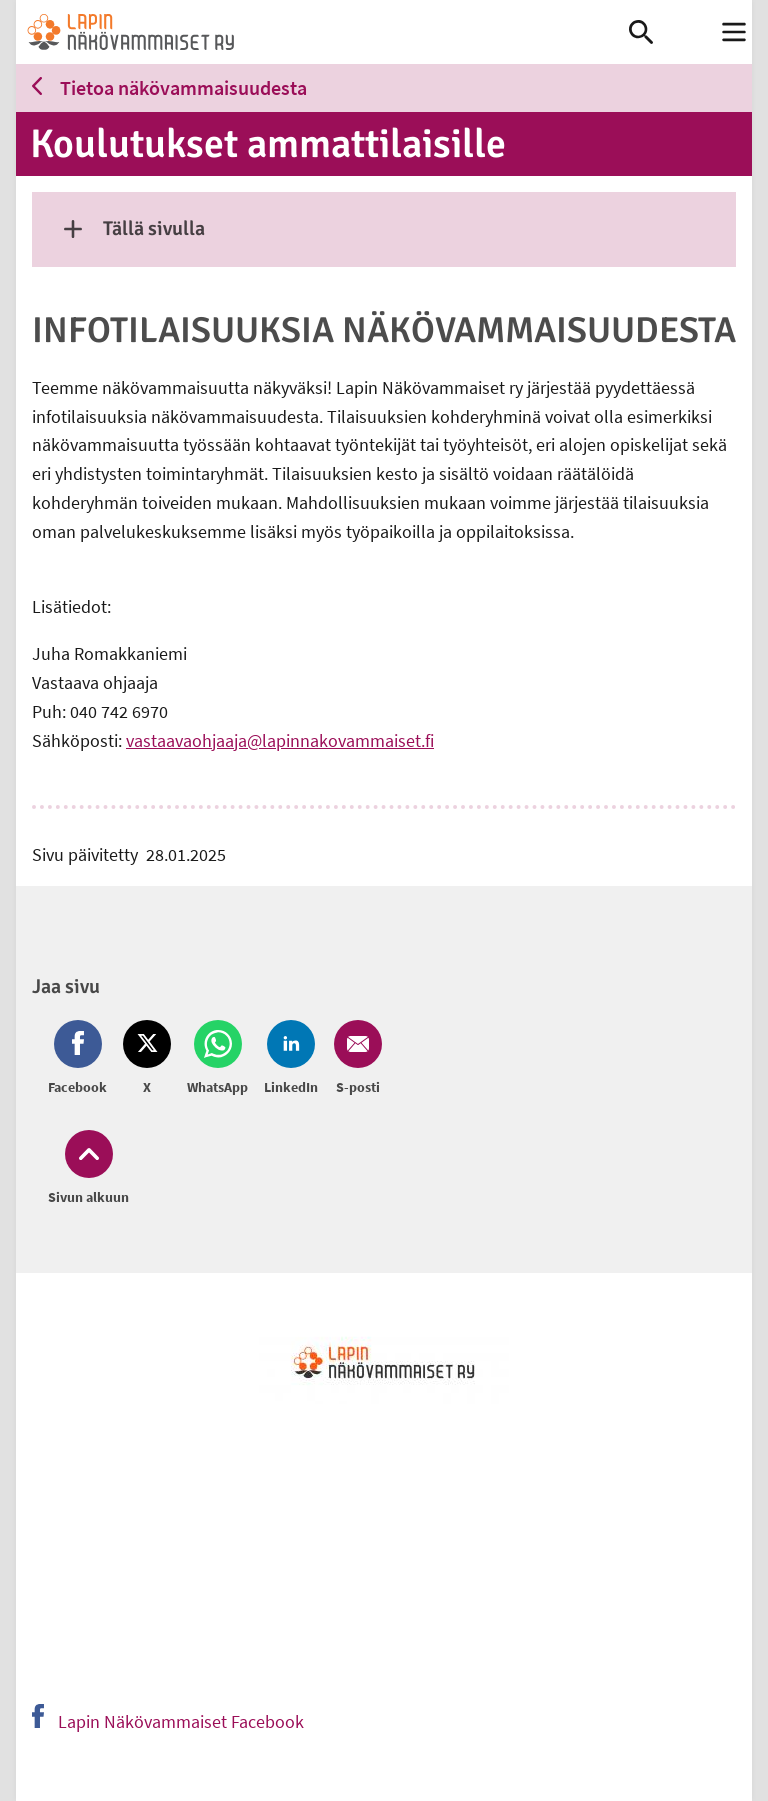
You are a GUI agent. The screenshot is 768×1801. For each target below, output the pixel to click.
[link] (322, 32)
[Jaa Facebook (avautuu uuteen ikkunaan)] (81, 1059)
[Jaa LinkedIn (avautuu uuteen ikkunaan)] (291, 1059)
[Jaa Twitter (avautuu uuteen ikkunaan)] (147, 1059)
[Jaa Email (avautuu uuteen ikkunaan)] (354, 1059)
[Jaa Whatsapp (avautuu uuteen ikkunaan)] (217, 1059)
